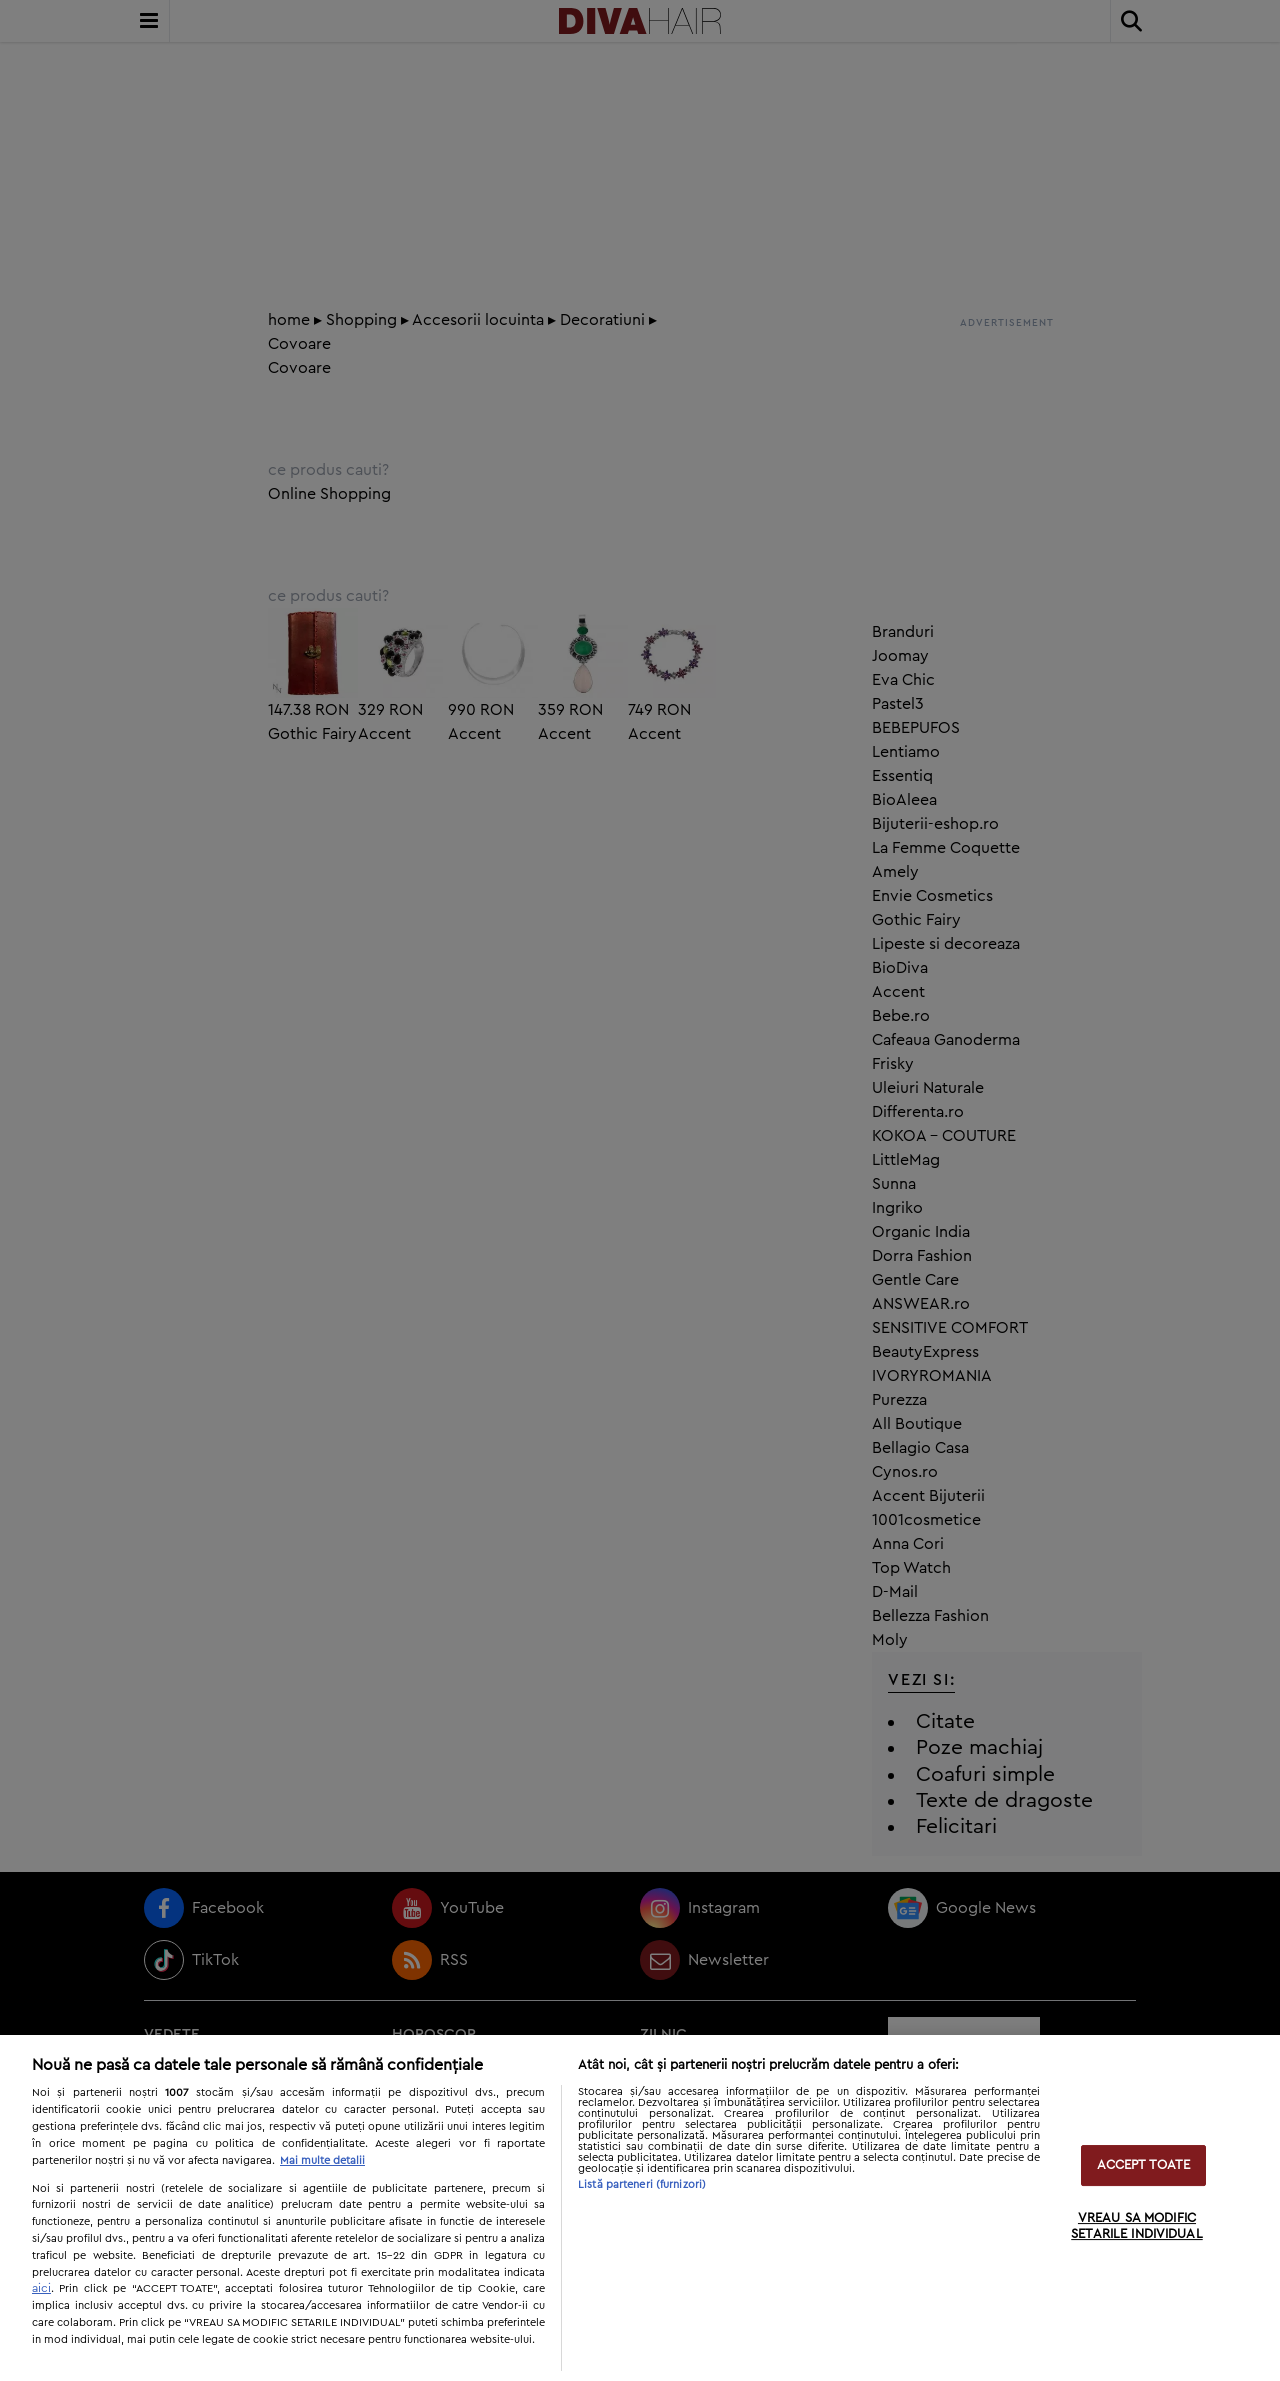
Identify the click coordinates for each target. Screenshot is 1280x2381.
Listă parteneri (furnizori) (642, 2184)
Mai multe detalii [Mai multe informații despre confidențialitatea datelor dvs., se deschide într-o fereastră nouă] (322, 2160)
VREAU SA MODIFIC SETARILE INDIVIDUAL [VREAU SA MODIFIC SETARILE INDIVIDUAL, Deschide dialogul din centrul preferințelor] (1136, 2227)
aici (41, 2288)
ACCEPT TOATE (1144, 2165)
